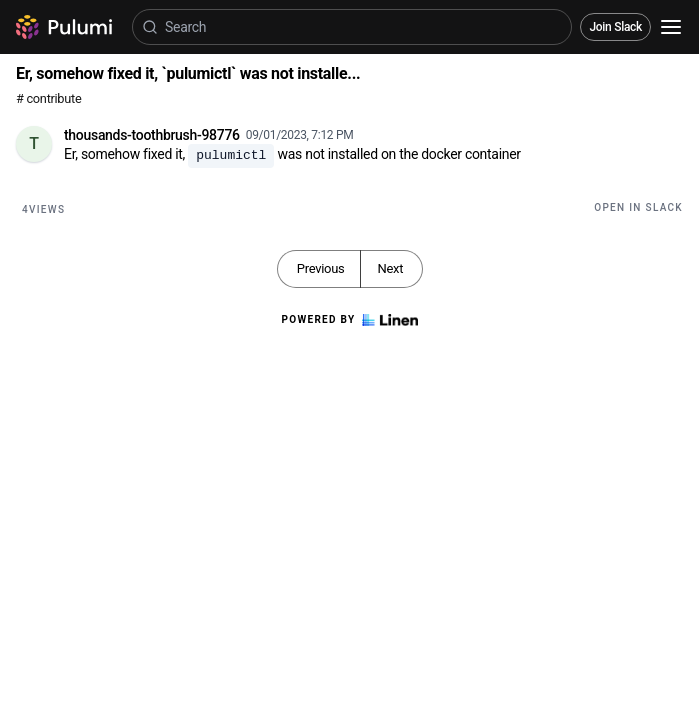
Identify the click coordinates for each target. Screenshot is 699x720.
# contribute (48, 98)
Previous (321, 268)
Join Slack (615, 27)
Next (390, 268)
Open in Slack (638, 207)
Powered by (349, 320)
